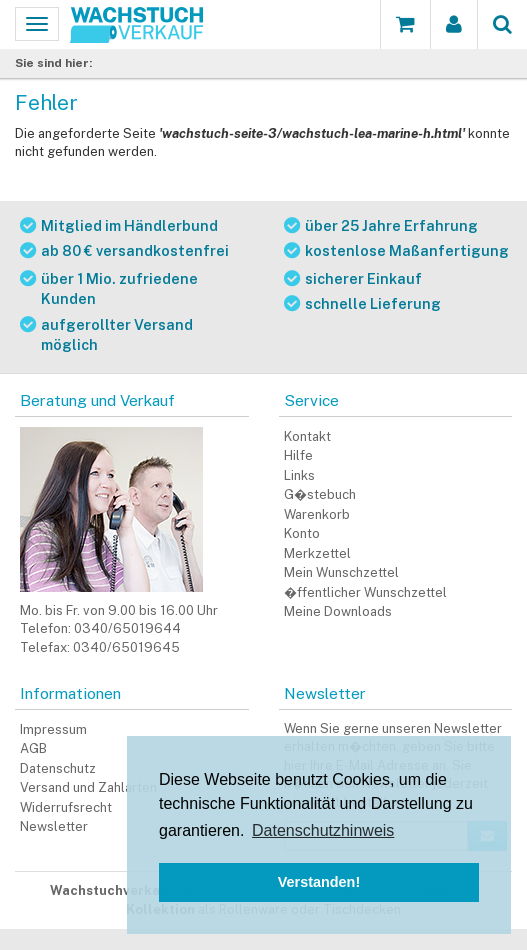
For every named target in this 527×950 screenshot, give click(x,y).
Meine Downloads (338, 611)
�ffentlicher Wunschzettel (365, 592)
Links (299, 475)
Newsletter (54, 826)
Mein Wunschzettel (341, 572)
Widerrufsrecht (66, 807)
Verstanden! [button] (319, 882)
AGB (33, 748)
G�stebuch (320, 494)
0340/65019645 (126, 647)
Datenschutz (58, 768)
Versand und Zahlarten (88, 787)
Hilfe (298, 455)
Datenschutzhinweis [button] (323, 830)
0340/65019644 (127, 628)
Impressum (53, 729)
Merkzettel (317, 553)
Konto (302, 533)
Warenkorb (317, 514)
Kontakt (307, 436)
